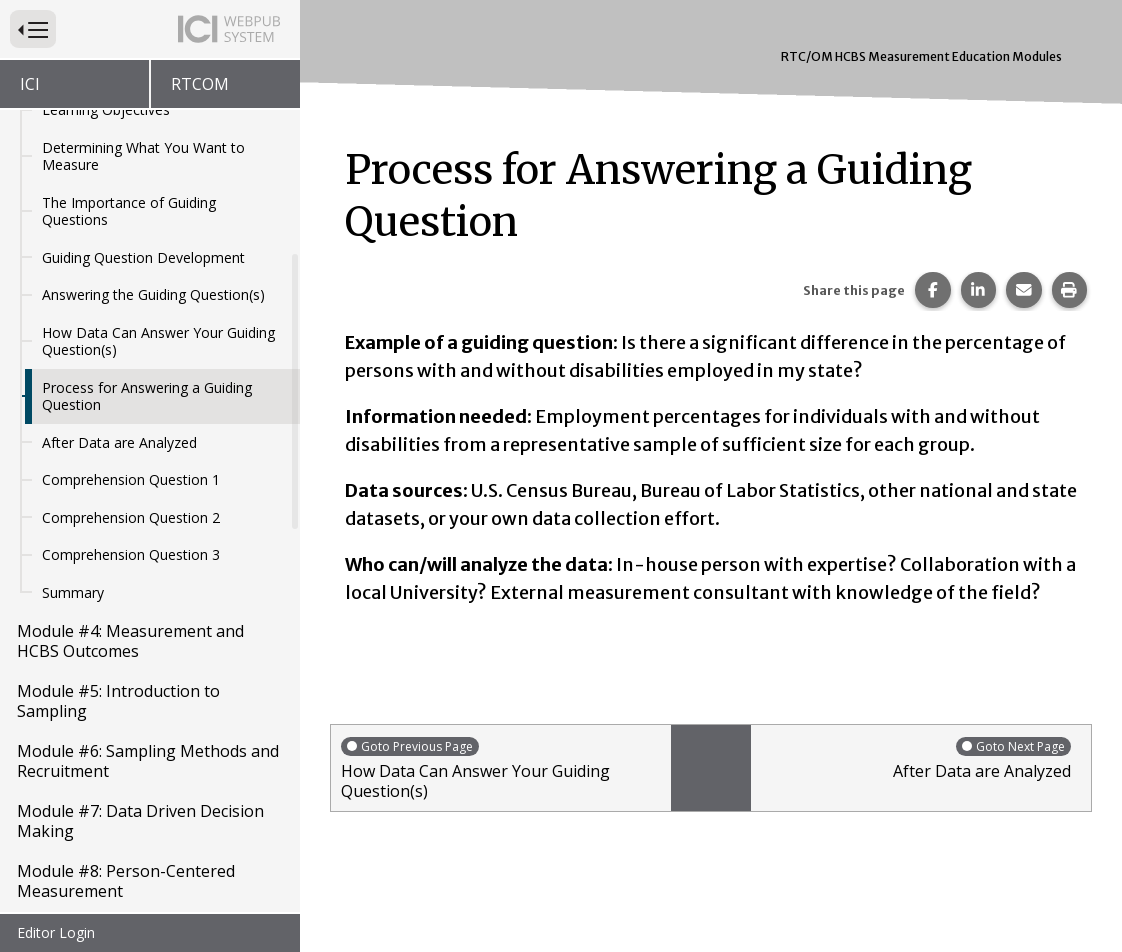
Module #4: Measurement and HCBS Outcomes (130, 641)
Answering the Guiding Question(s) (153, 294)
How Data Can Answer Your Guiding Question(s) (158, 341)
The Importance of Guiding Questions (129, 211)
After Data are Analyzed (119, 442)
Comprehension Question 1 (131, 479)
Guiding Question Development (143, 257)
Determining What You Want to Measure (143, 156)
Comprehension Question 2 (131, 517)
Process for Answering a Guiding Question (147, 396)
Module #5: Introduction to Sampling (118, 701)
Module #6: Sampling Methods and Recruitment (148, 761)
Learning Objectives (106, 109)
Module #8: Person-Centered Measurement (126, 881)
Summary (73, 592)
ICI (30, 84)
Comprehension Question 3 (131, 554)
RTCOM (200, 84)
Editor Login (56, 932)
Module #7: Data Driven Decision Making (140, 821)
